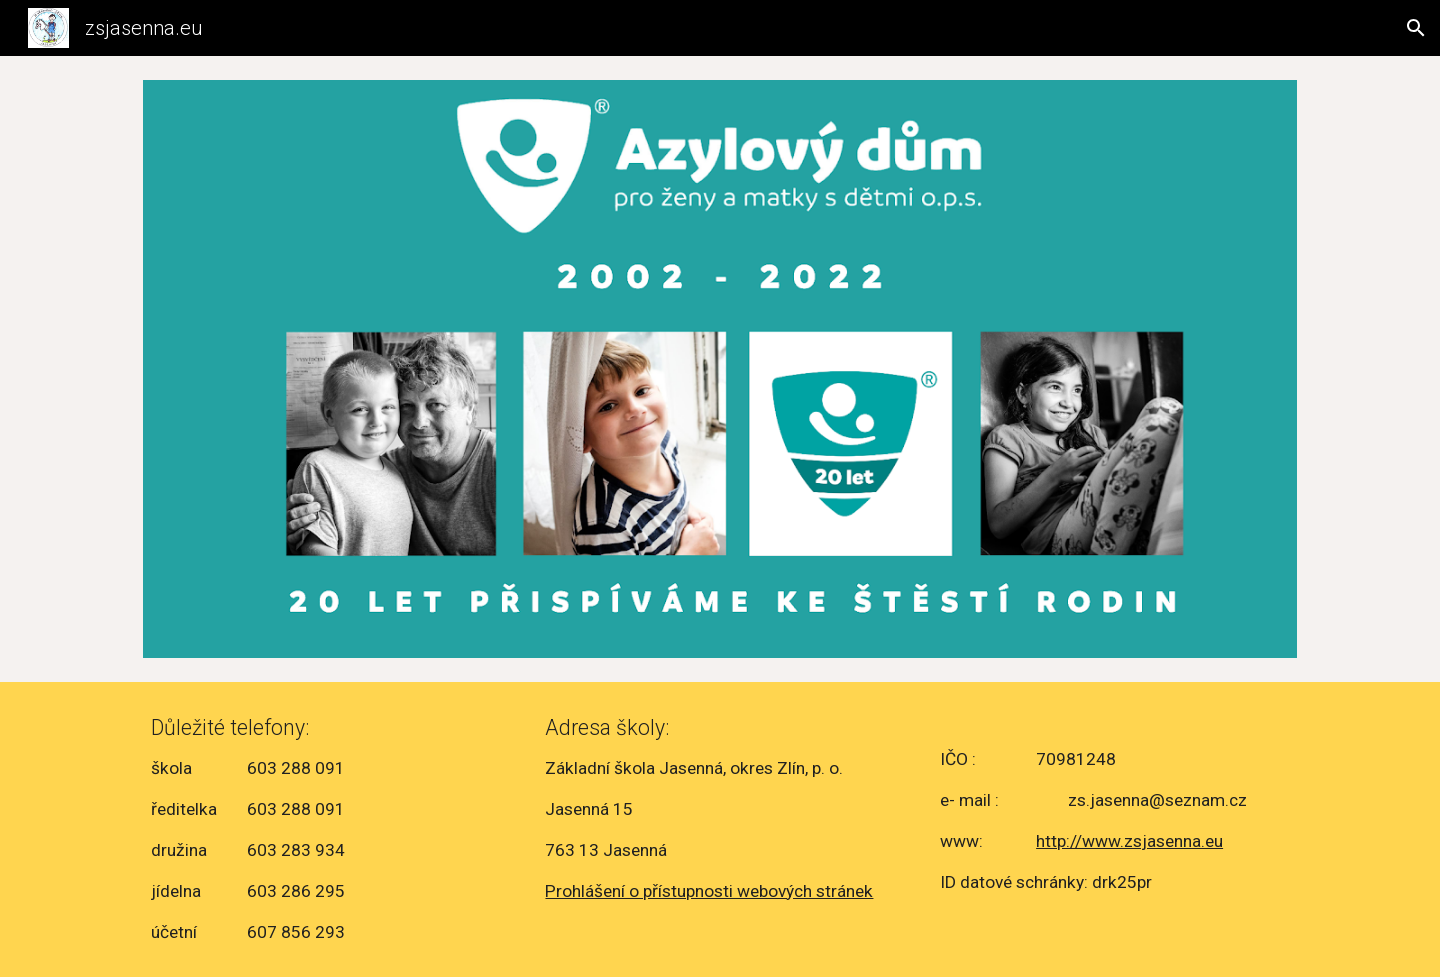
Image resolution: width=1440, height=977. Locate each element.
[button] (1416, 28)
